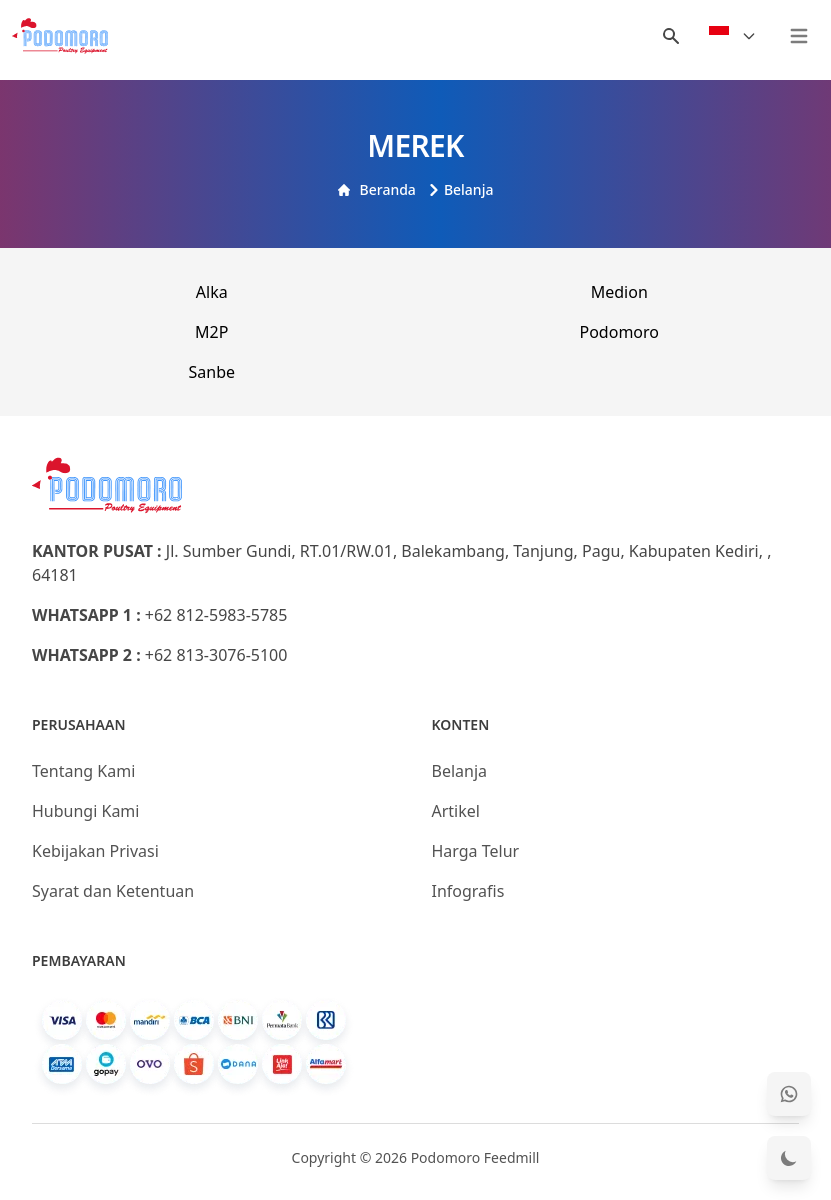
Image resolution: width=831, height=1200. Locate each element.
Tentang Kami (83, 771)
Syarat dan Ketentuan (113, 891)
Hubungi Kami (85, 811)
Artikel (456, 811)
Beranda (377, 189)
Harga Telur (476, 851)
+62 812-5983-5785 (216, 615)
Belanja (461, 189)
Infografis (468, 891)
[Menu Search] (671, 36)
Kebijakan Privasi (95, 851)
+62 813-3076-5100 (216, 655)
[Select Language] (733, 36)
